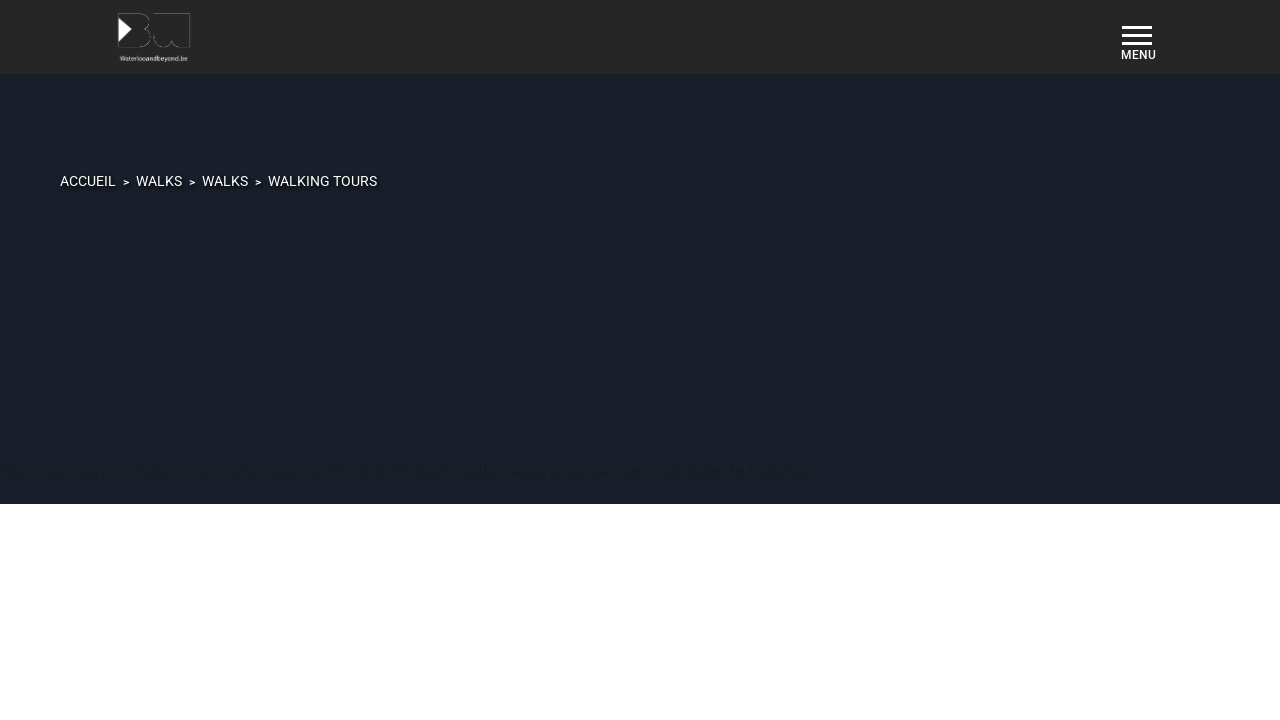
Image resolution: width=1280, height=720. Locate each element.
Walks (159, 181)
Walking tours (322, 181)
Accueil (88, 181)
